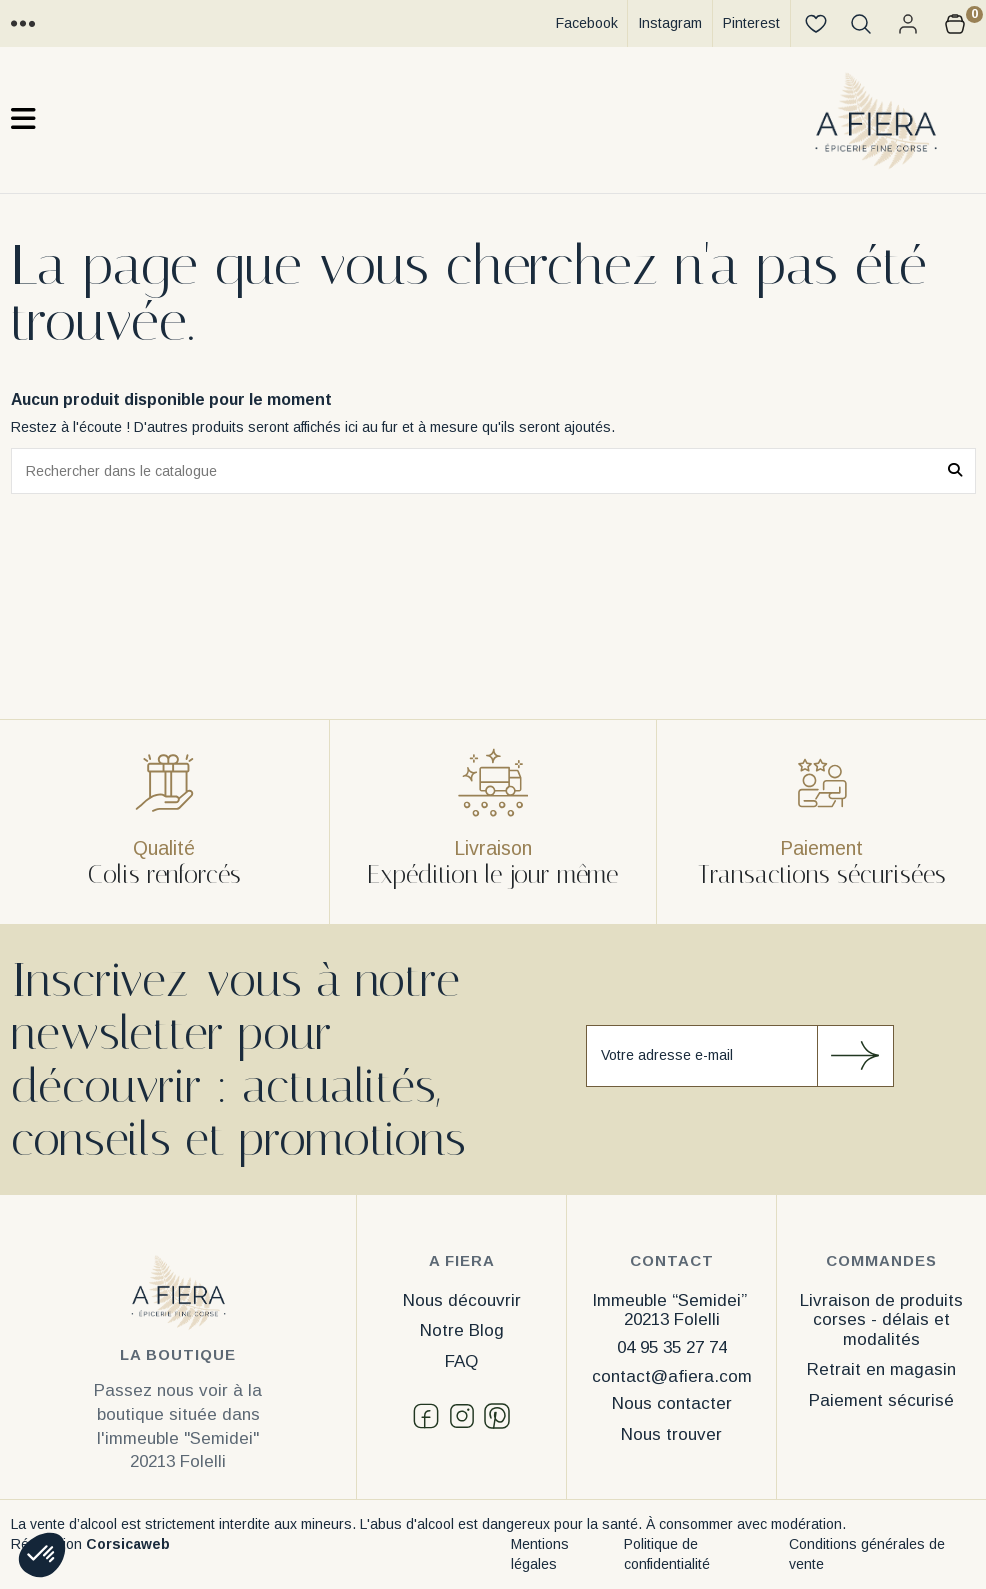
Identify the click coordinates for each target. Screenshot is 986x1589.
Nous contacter (672, 1403)
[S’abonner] (855, 1056)
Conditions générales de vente (867, 1554)
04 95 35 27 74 (672, 1347)
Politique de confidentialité (667, 1554)
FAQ (461, 1361)
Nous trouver (671, 1434)
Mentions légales (540, 1554)
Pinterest (751, 23)
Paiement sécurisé (881, 1400)
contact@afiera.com (672, 1376)
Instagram (670, 23)
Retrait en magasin (881, 1369)
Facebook (587, 23)
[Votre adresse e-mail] (702, 1056)
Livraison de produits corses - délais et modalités (881, 1320)
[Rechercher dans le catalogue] (955, 470)
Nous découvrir (462, 1300)
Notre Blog (462, 1330)
